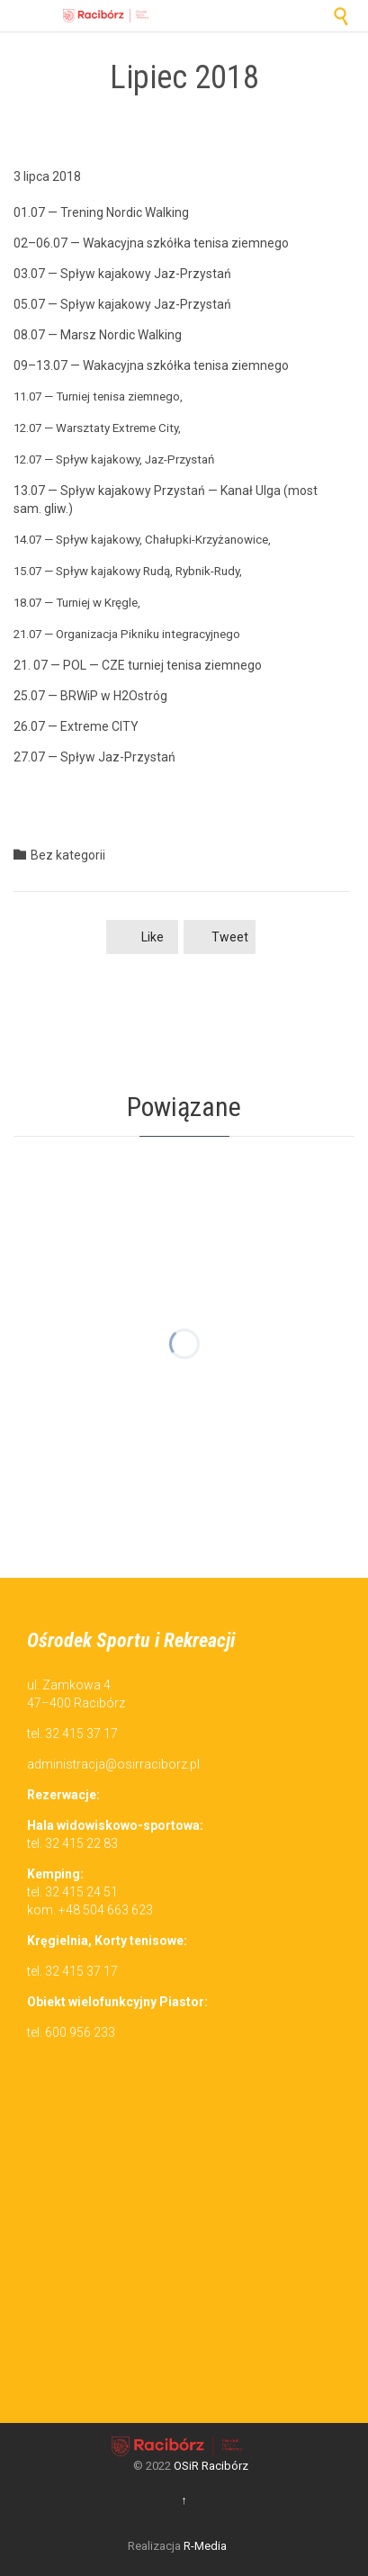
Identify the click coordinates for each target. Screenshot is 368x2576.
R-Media (205, 2546)
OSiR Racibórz (211, 2465)
